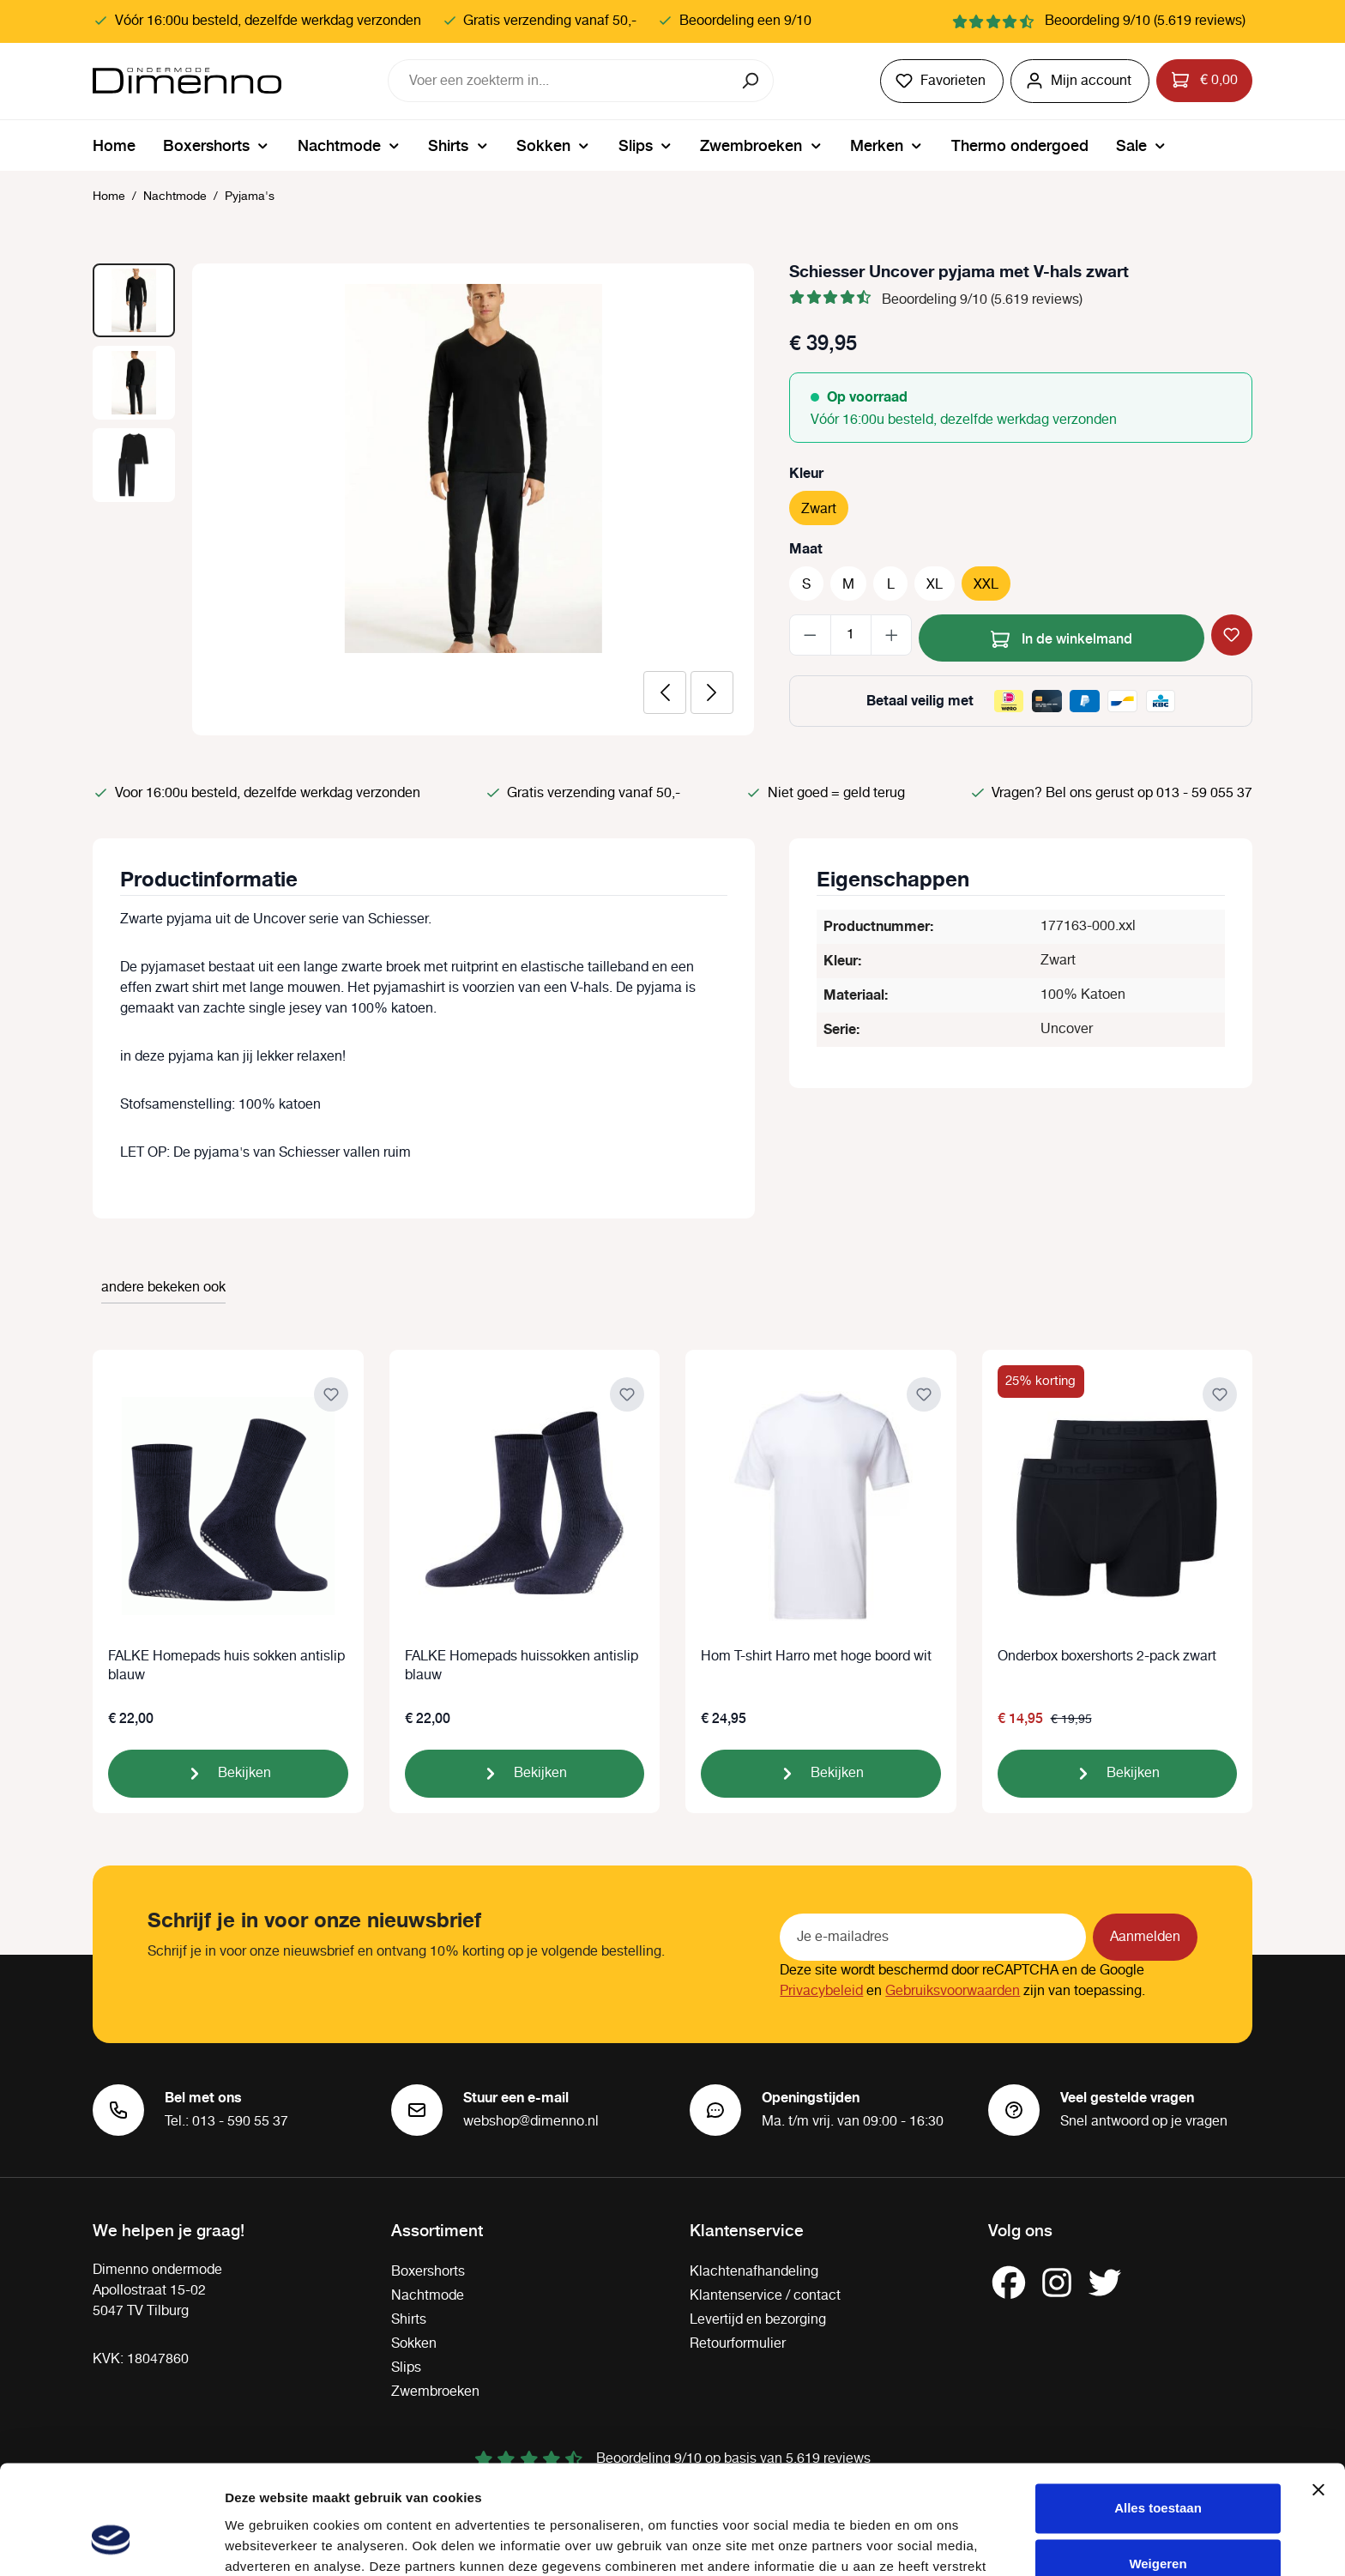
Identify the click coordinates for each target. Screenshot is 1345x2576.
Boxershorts (428, 2272)
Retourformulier (738, 2344)
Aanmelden (1145, 1937)
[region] (423, 499)
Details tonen (265, 2542)
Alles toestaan (1158, 2416)
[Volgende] (712, 692)
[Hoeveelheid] (851, 635)
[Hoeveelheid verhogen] (892, 635)
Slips (406, 2368)
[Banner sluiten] (1318, 2398)
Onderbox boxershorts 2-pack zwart (1107, 1657)
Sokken (414, 2344)
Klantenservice (747, 2229)
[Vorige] (664, 692)
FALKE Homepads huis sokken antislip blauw (226, 1666)
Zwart (818, 509)
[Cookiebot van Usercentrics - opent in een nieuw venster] (111, 2542)
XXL (986, 585)
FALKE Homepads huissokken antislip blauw (521, 1666)
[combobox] (559, 80)
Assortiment (437, 2229)
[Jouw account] (1079, 81)
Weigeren (1157, 2471)
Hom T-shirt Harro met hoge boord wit (816, 1657)
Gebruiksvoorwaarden (952, 1991)
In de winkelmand (1061, 636)
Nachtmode (427, 2296)
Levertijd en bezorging (758, 2320)
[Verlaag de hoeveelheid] (810, 635)
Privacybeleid (821, 1991)
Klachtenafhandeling (754, 2272)
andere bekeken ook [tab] (163, 1287)
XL (934, 585)
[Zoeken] (752, 80)
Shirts (408, 2320)
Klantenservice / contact (765, 2296)
